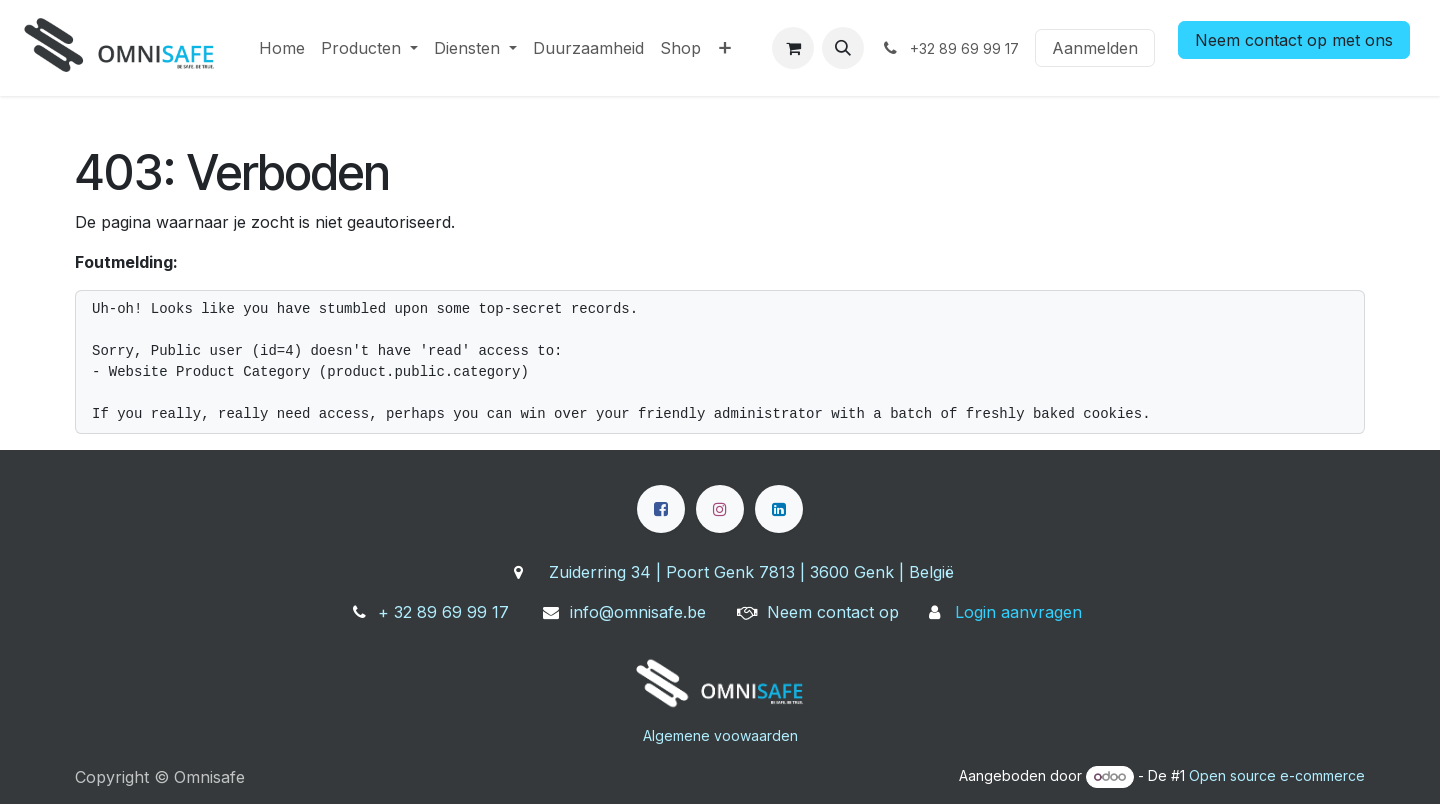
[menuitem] (282, 48)
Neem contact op (833, 612)
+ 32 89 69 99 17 (443, 612)
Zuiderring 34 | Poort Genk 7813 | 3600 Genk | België (751, 572)
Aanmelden (1095, 48)
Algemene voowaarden (720, 735)
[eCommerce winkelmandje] (793, 48)
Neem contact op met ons (1294, 40)
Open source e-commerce (1277, 775)
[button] (843, 48)
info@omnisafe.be (638, 612)
